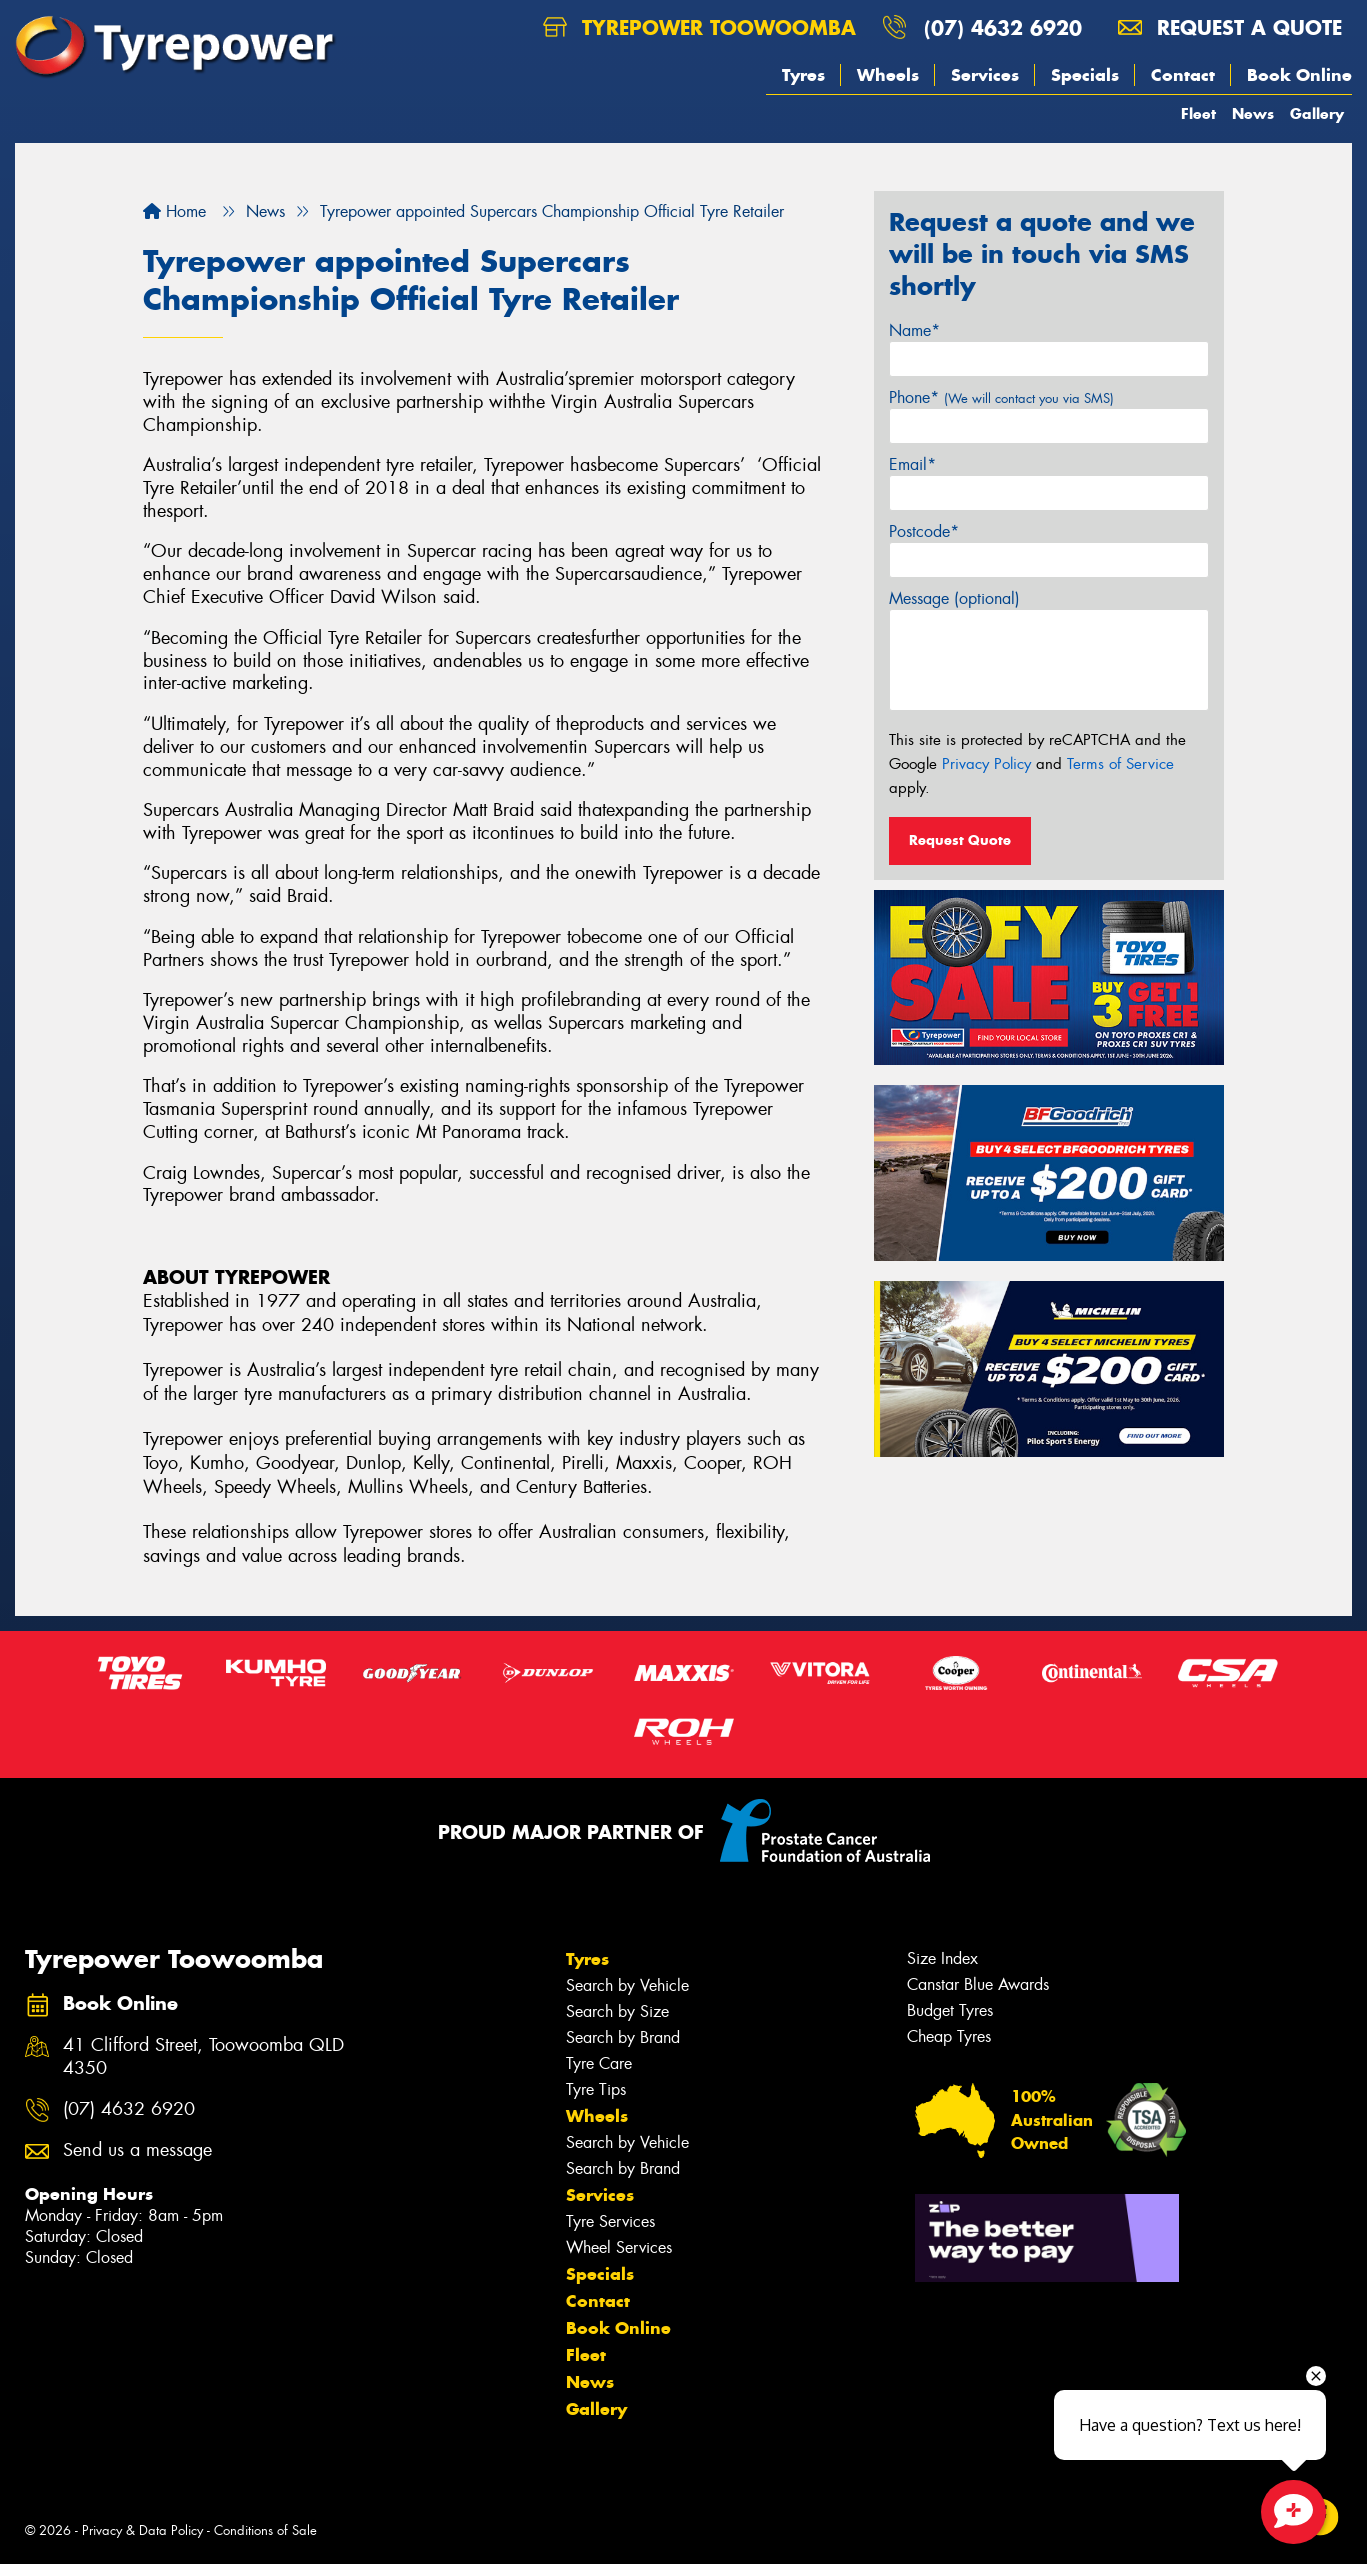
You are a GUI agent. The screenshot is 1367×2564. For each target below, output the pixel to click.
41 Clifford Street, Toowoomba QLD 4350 (203, 2057)
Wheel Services (619, 2247)
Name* (914, 330)
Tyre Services (610, 2221)
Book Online (1299, 75)
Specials (1085, 75)
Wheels (888, 75)
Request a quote (1230, 27)
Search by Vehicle (627, 1985)
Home (174, 211)
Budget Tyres (950, 2010)
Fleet (1198, 113)
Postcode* (924, 531)
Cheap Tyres (949, 2036)
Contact (1183, 75)
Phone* (1001, 397)
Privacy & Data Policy (142, 2530)
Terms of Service (1120, 764)
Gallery (1317, 113)
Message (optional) (954, 598)
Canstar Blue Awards (978, 1984)
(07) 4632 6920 (1003, 27)
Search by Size (617, 2011)
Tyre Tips (596, 2089)
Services (985, 75)
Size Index (942, 1958)
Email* (912, 464)
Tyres (803, 75)
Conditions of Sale (265, 2530)
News (1253, 113)
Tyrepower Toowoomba (699, 27)
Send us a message (137, 2150)
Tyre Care (599, 2063)
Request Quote (960, 840)
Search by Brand (623, 2037)
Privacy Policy (986, 764)
